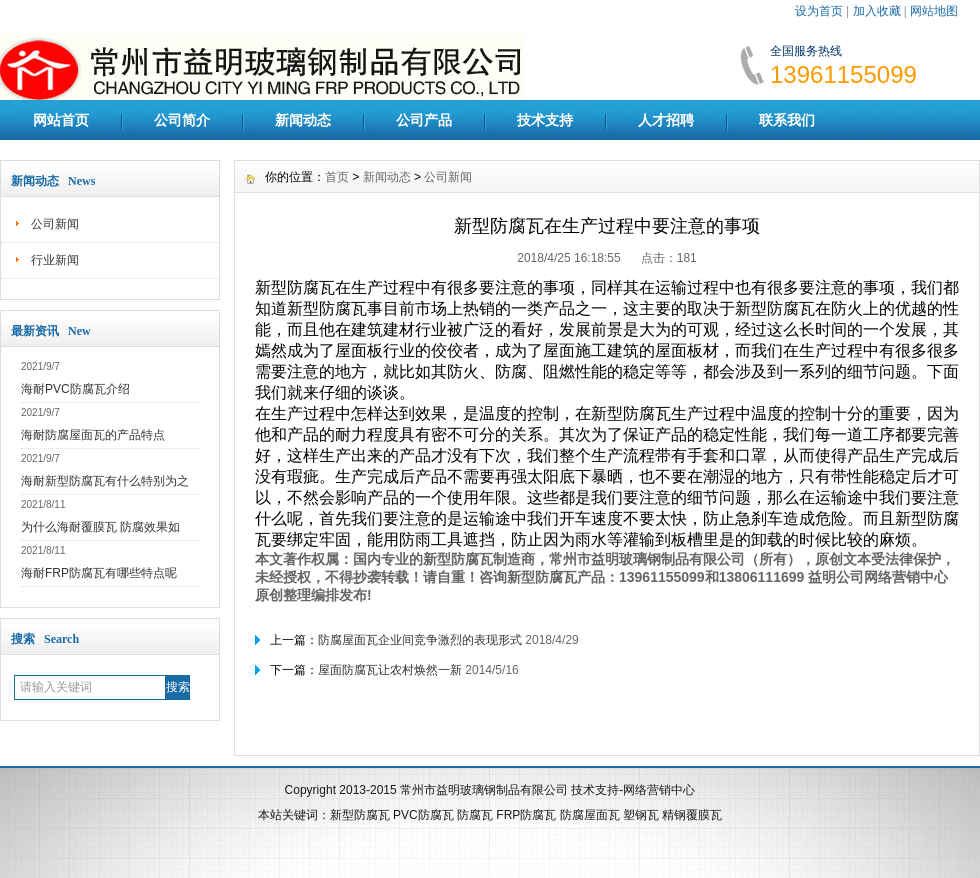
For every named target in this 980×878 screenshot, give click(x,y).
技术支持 (545, 120)
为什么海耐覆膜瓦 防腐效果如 (100, 527)
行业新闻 (55, 260)
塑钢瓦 (641, 815)
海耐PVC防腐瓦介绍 (75, 389)
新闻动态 (303, 120)
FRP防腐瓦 (526, 815)
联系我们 (787, 120)
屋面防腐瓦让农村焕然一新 (390, 670)
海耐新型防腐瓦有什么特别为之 (105, 481)
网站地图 (934, 11)
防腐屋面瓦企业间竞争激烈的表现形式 (420, 640)
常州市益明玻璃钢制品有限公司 (484, 790)
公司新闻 (55, 224)
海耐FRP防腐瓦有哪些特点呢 (99, 573)
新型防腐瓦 (360, 815)
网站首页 (61, 120)
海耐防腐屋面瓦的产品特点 (93, 435)
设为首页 (819, 11)
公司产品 (424, 120)
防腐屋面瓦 (590, 815)
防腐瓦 (475, 815)
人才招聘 (666, 120)
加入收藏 (877, 11)
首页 (337, 177)
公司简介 (182, 120)
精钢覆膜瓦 (692, 815)
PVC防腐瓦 (423, 815)
